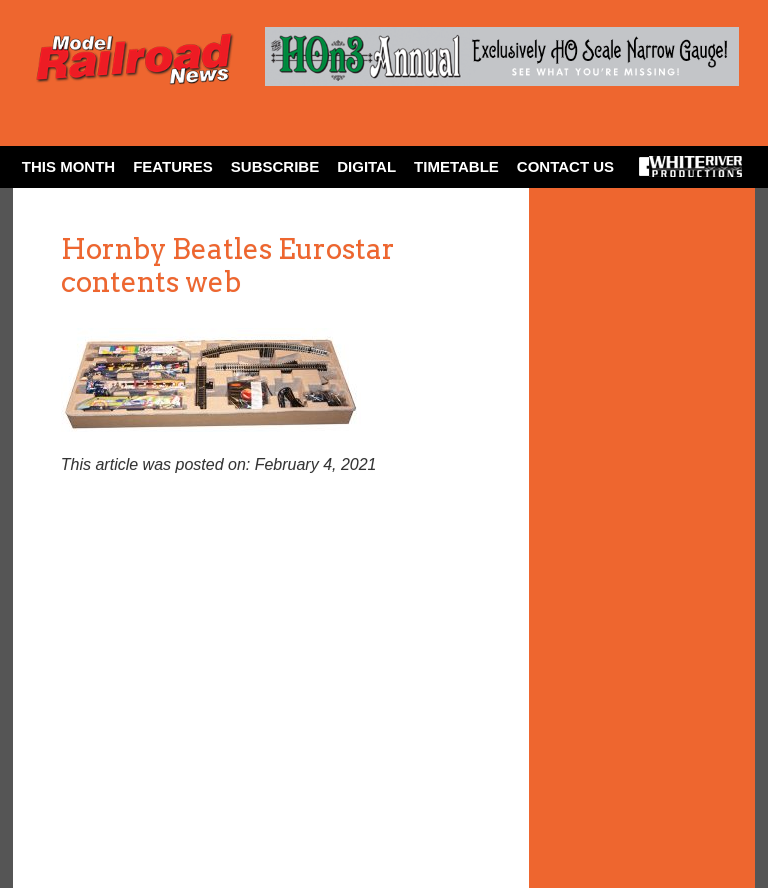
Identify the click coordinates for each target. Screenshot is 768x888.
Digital (366, 166)
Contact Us (565, 166)
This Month (68, 166)
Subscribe (275, 166)
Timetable (456, 166)
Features (173, 166)
